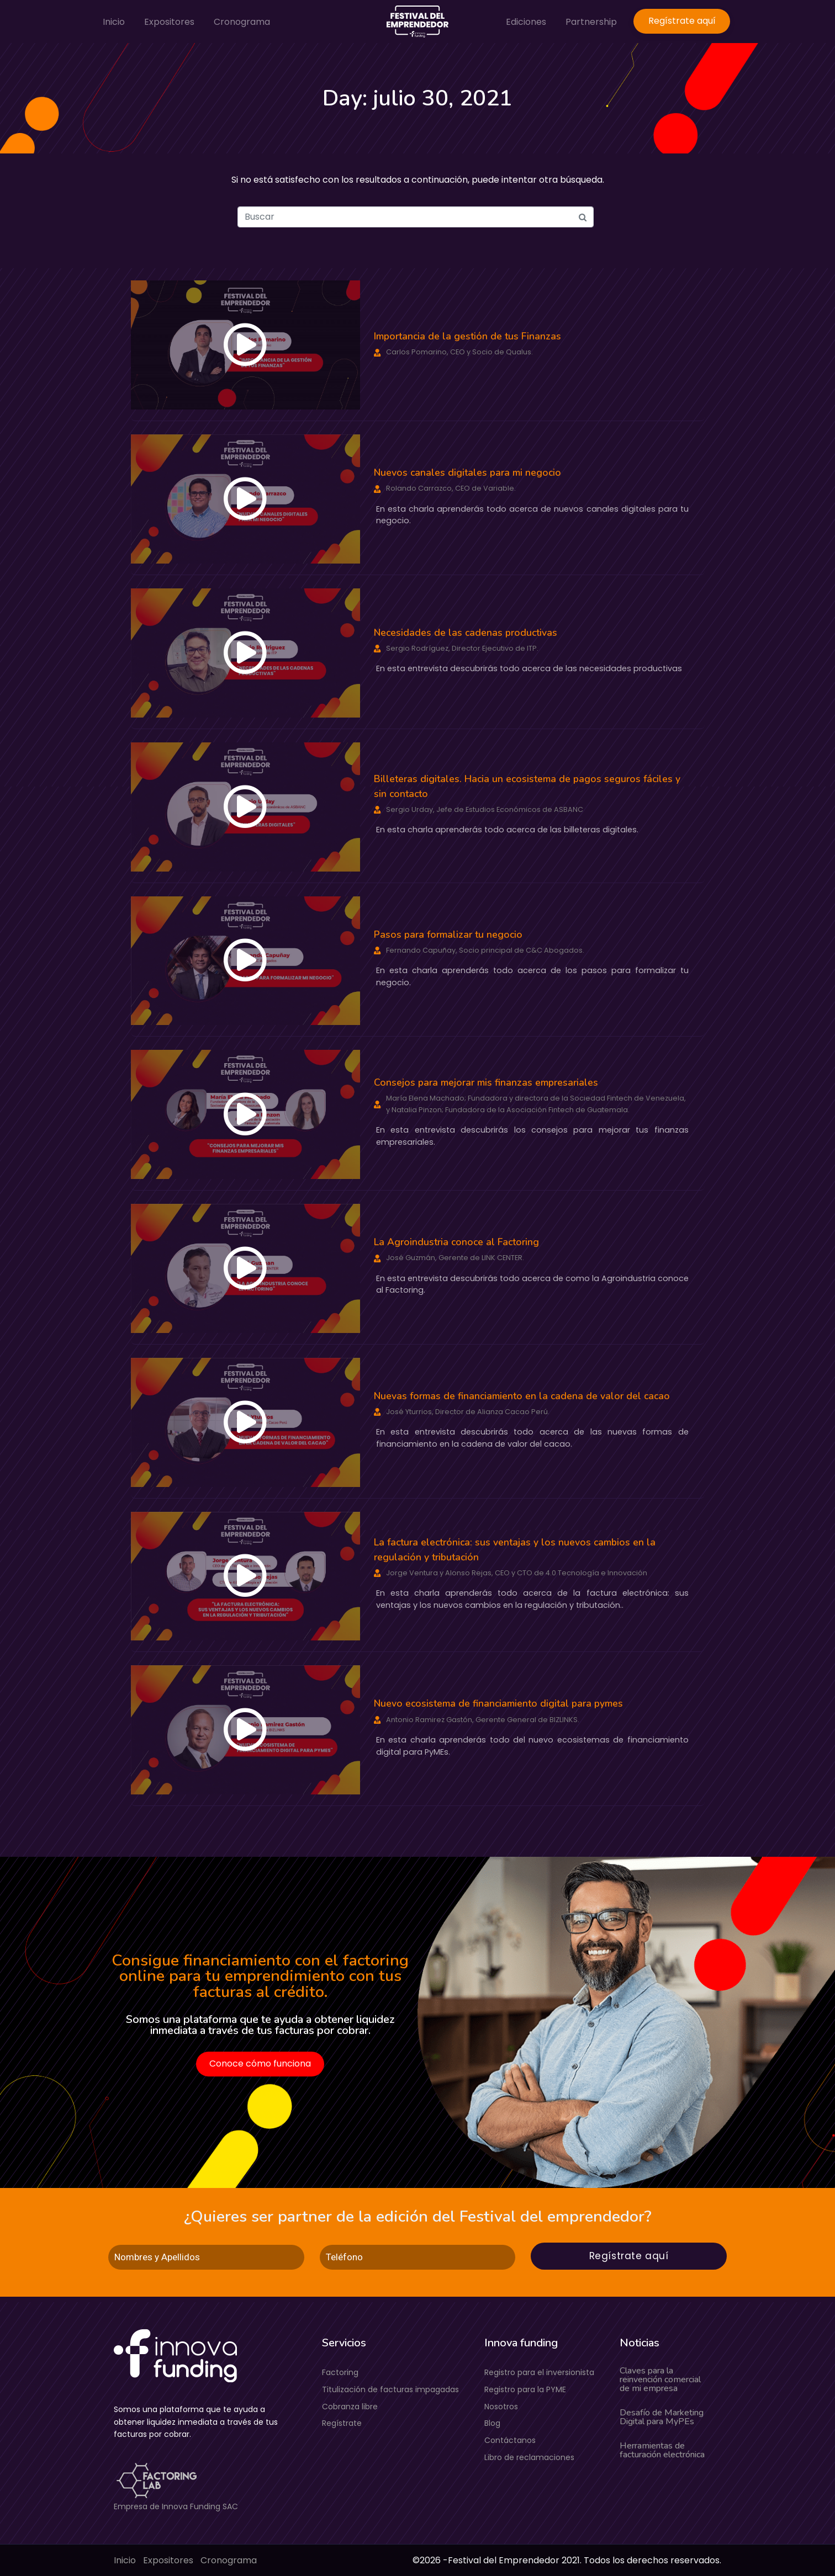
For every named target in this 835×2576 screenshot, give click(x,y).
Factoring (340, 2372)
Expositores (169, 21)
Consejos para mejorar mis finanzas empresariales (486, 1082)
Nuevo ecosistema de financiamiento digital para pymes (498, 1703)
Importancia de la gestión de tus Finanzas (467, 336)
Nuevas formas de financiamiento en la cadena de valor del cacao (522, 1396)
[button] (245, 345)
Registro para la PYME (525, 2389)
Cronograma (242, 21)
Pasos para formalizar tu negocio (448, 934)
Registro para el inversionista (539, 2372)
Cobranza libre (350, 2406)
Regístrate (342, 2423)
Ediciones (526, 21)
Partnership (591, 21)
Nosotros (501, 2406)
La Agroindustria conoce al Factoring (456, 1242)
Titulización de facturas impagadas (390, 2389)
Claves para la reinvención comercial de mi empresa (660, 2379)
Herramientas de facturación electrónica (662, 2450)
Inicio (114, 21)
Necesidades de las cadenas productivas (465, 632)
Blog (492, 2423)
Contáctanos (510, 2440)
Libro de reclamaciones (529, 2457)
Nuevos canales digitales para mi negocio (467, 472)
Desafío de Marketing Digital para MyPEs (662, 2417)
